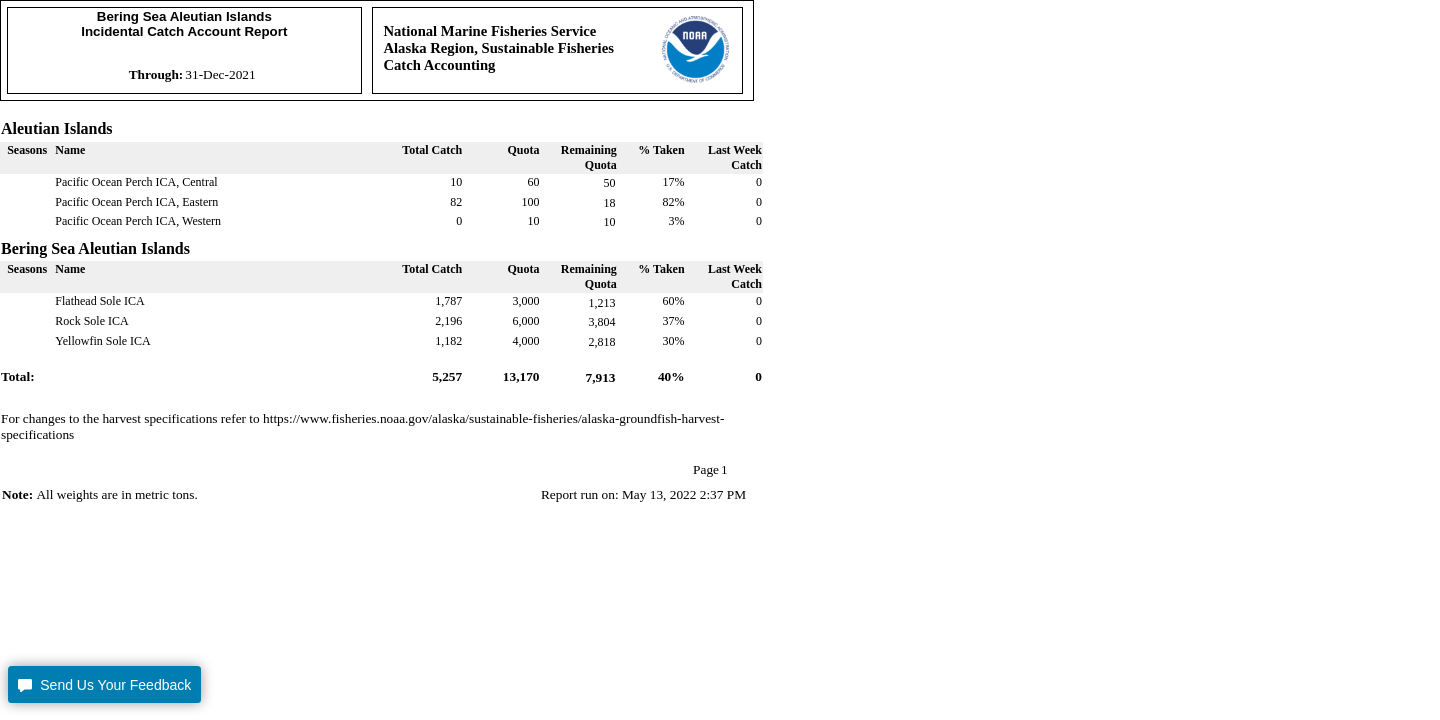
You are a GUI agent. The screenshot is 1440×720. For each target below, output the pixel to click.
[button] (104, 684)
